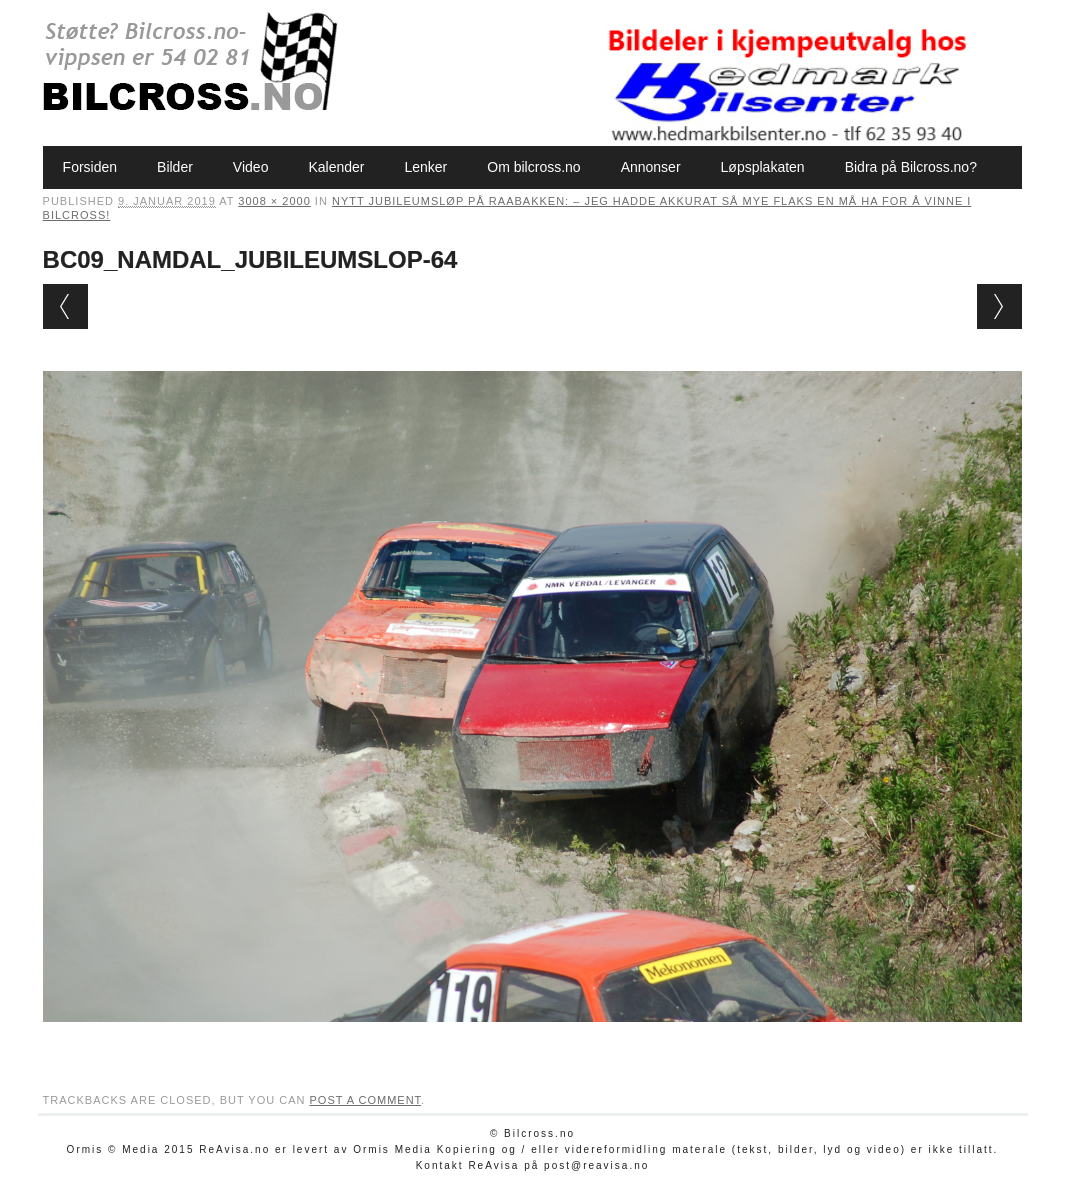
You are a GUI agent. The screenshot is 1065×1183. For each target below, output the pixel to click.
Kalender (336, 167)
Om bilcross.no (533, 167)
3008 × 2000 (274, 201)
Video (251, 167)
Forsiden (90, 167)
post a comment (365, 1100)
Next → (999, 306)
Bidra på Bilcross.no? (911, 167)
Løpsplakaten (763, 167)
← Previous (65, 306)
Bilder (175, 167)
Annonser (651, 167)
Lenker (425, 167)
